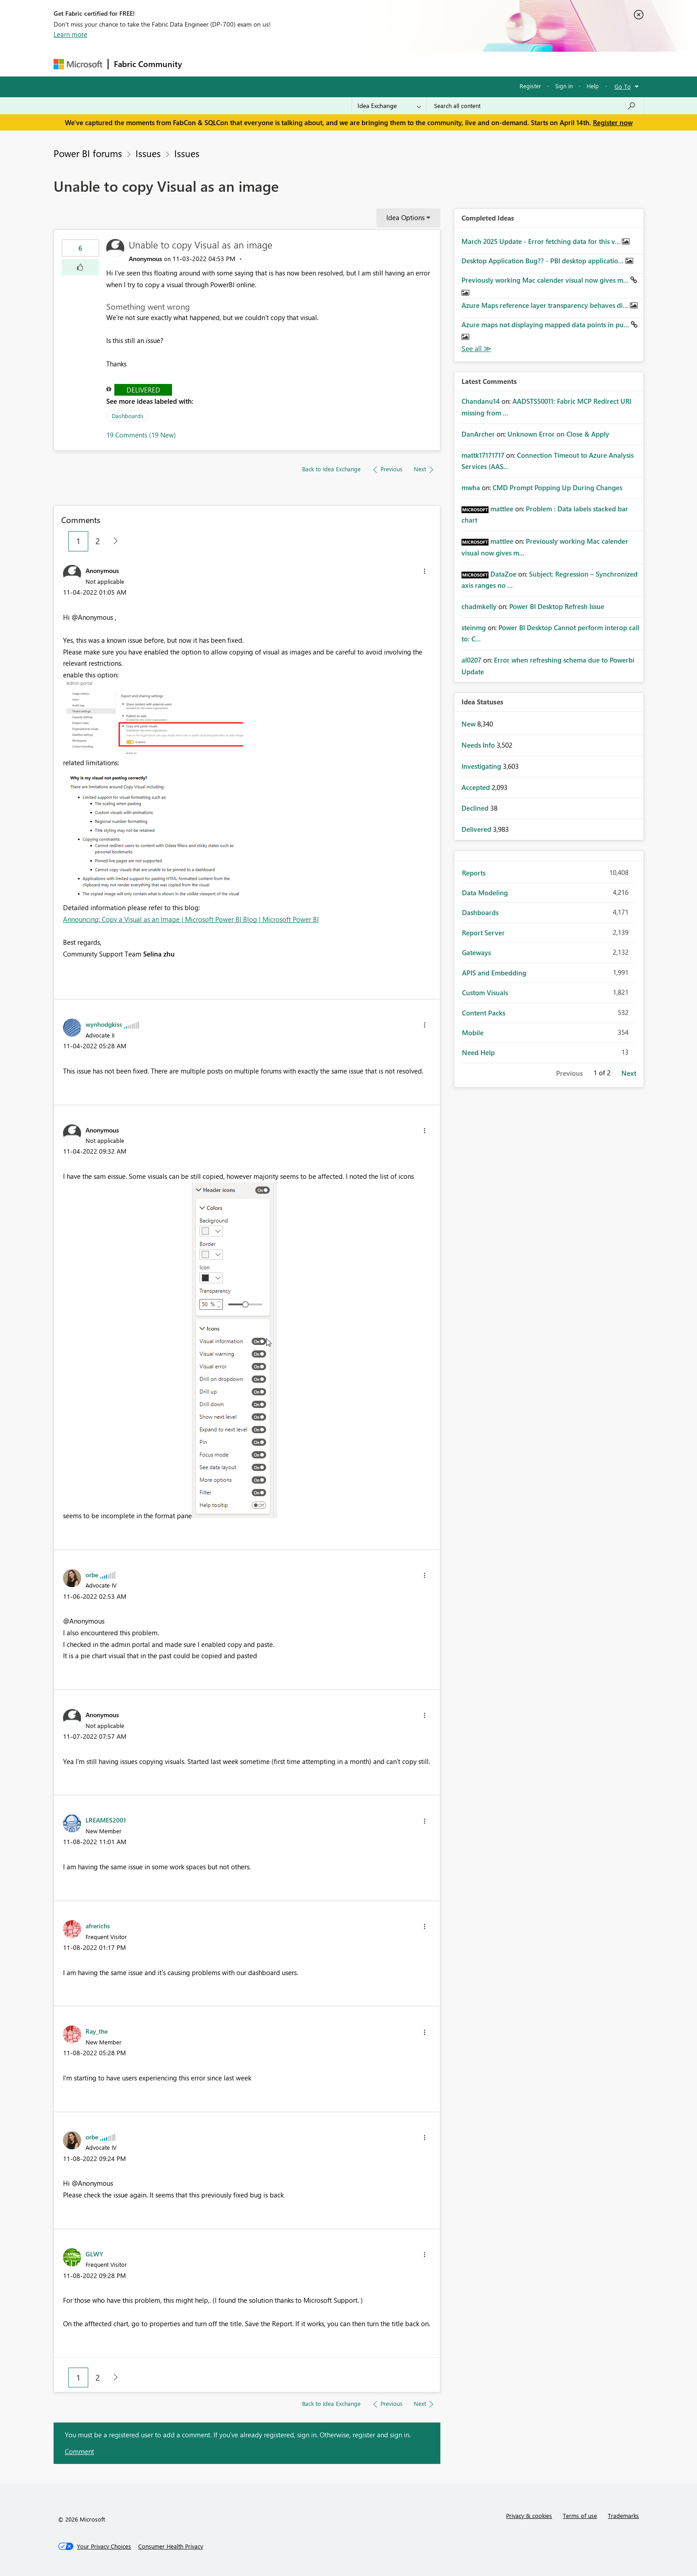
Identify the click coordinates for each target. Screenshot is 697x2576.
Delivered (143, 389)
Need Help (478, 1052)
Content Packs (483, 1012)
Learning (394, 64)
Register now (613, 122)
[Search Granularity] (389, 105)
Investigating (482, 766)
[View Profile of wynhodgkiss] (104, 1024)
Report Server (483, 932)
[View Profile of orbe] (92, 1574)
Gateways (476, 952)
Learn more (70, 34)
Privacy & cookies (529, 2515)
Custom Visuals (485, 992)
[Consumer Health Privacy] (170, 2546)
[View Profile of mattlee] (501, 508)
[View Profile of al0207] (471, 659)
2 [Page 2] (97, 541)
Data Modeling (485, 892)
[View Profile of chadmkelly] (479, 606)
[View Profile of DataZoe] (503, 573)
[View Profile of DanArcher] (478, 433)
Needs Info (479, 744)
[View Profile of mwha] (471, 487)
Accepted (477, 787)
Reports (473, 872)
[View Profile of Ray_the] (97, 2030)
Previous (569, 1073)
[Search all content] (535, 105)
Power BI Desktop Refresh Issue (556, 606)
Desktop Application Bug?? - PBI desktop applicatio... (543, 260)
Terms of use (580, 2515)
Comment (79, 2451)
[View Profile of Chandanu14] (481, 401)
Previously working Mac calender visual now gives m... (546, 279)
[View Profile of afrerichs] (98, 1925)
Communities (319, 64)
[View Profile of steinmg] (474, 627)
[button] (80, 267)
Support (432, 64)
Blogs (359, 64)
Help (593, 86)
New (469, 723)
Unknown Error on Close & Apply (558, 433)
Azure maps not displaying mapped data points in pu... (546, 324)
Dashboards (128, 416)
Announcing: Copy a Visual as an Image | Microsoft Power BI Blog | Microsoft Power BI (191, 919)
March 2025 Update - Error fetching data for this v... (542, 241)
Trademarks (623, 2515)
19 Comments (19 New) (141, 434)
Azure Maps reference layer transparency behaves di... (546, 305)
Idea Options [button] (405, 217)
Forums (202, 64)
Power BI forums (88, 153)
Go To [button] (623, 86)
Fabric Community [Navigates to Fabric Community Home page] (148, 64)
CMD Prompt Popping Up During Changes (557, 487)
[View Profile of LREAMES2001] (106, 1819)
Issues (148, 153)
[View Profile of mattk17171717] (483, 455)
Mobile (473, 1032)
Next (628, 1073)
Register (530, 86)
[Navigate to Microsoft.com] (78, 64)
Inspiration (242, 64)
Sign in (564, 86)
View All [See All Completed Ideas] (476, 348)
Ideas (279, 64)
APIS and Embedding (494, 972)
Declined (476, 807)
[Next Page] (113, 541)
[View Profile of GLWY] (94, 2253)
